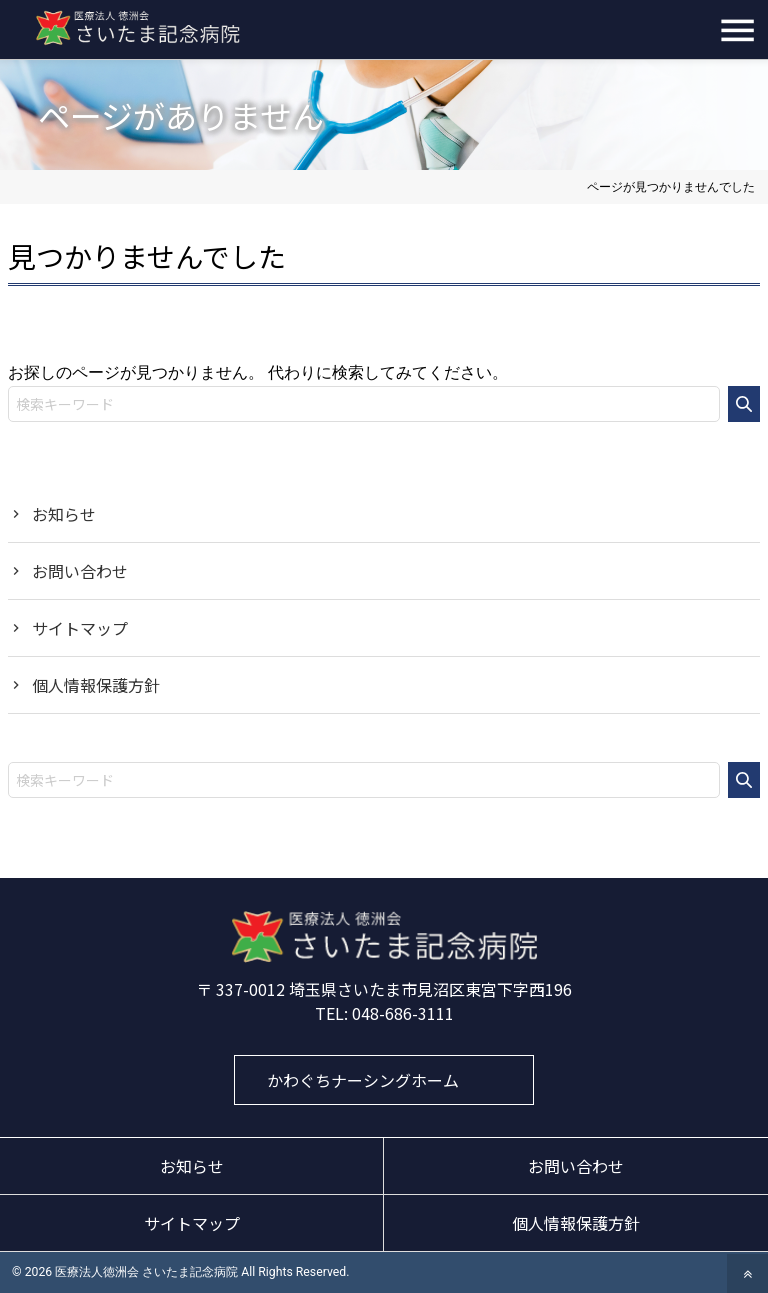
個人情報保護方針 (96, 685)
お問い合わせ (80, 571)
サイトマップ (80, 628)
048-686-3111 (403, 1013)
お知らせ (64, 514)
